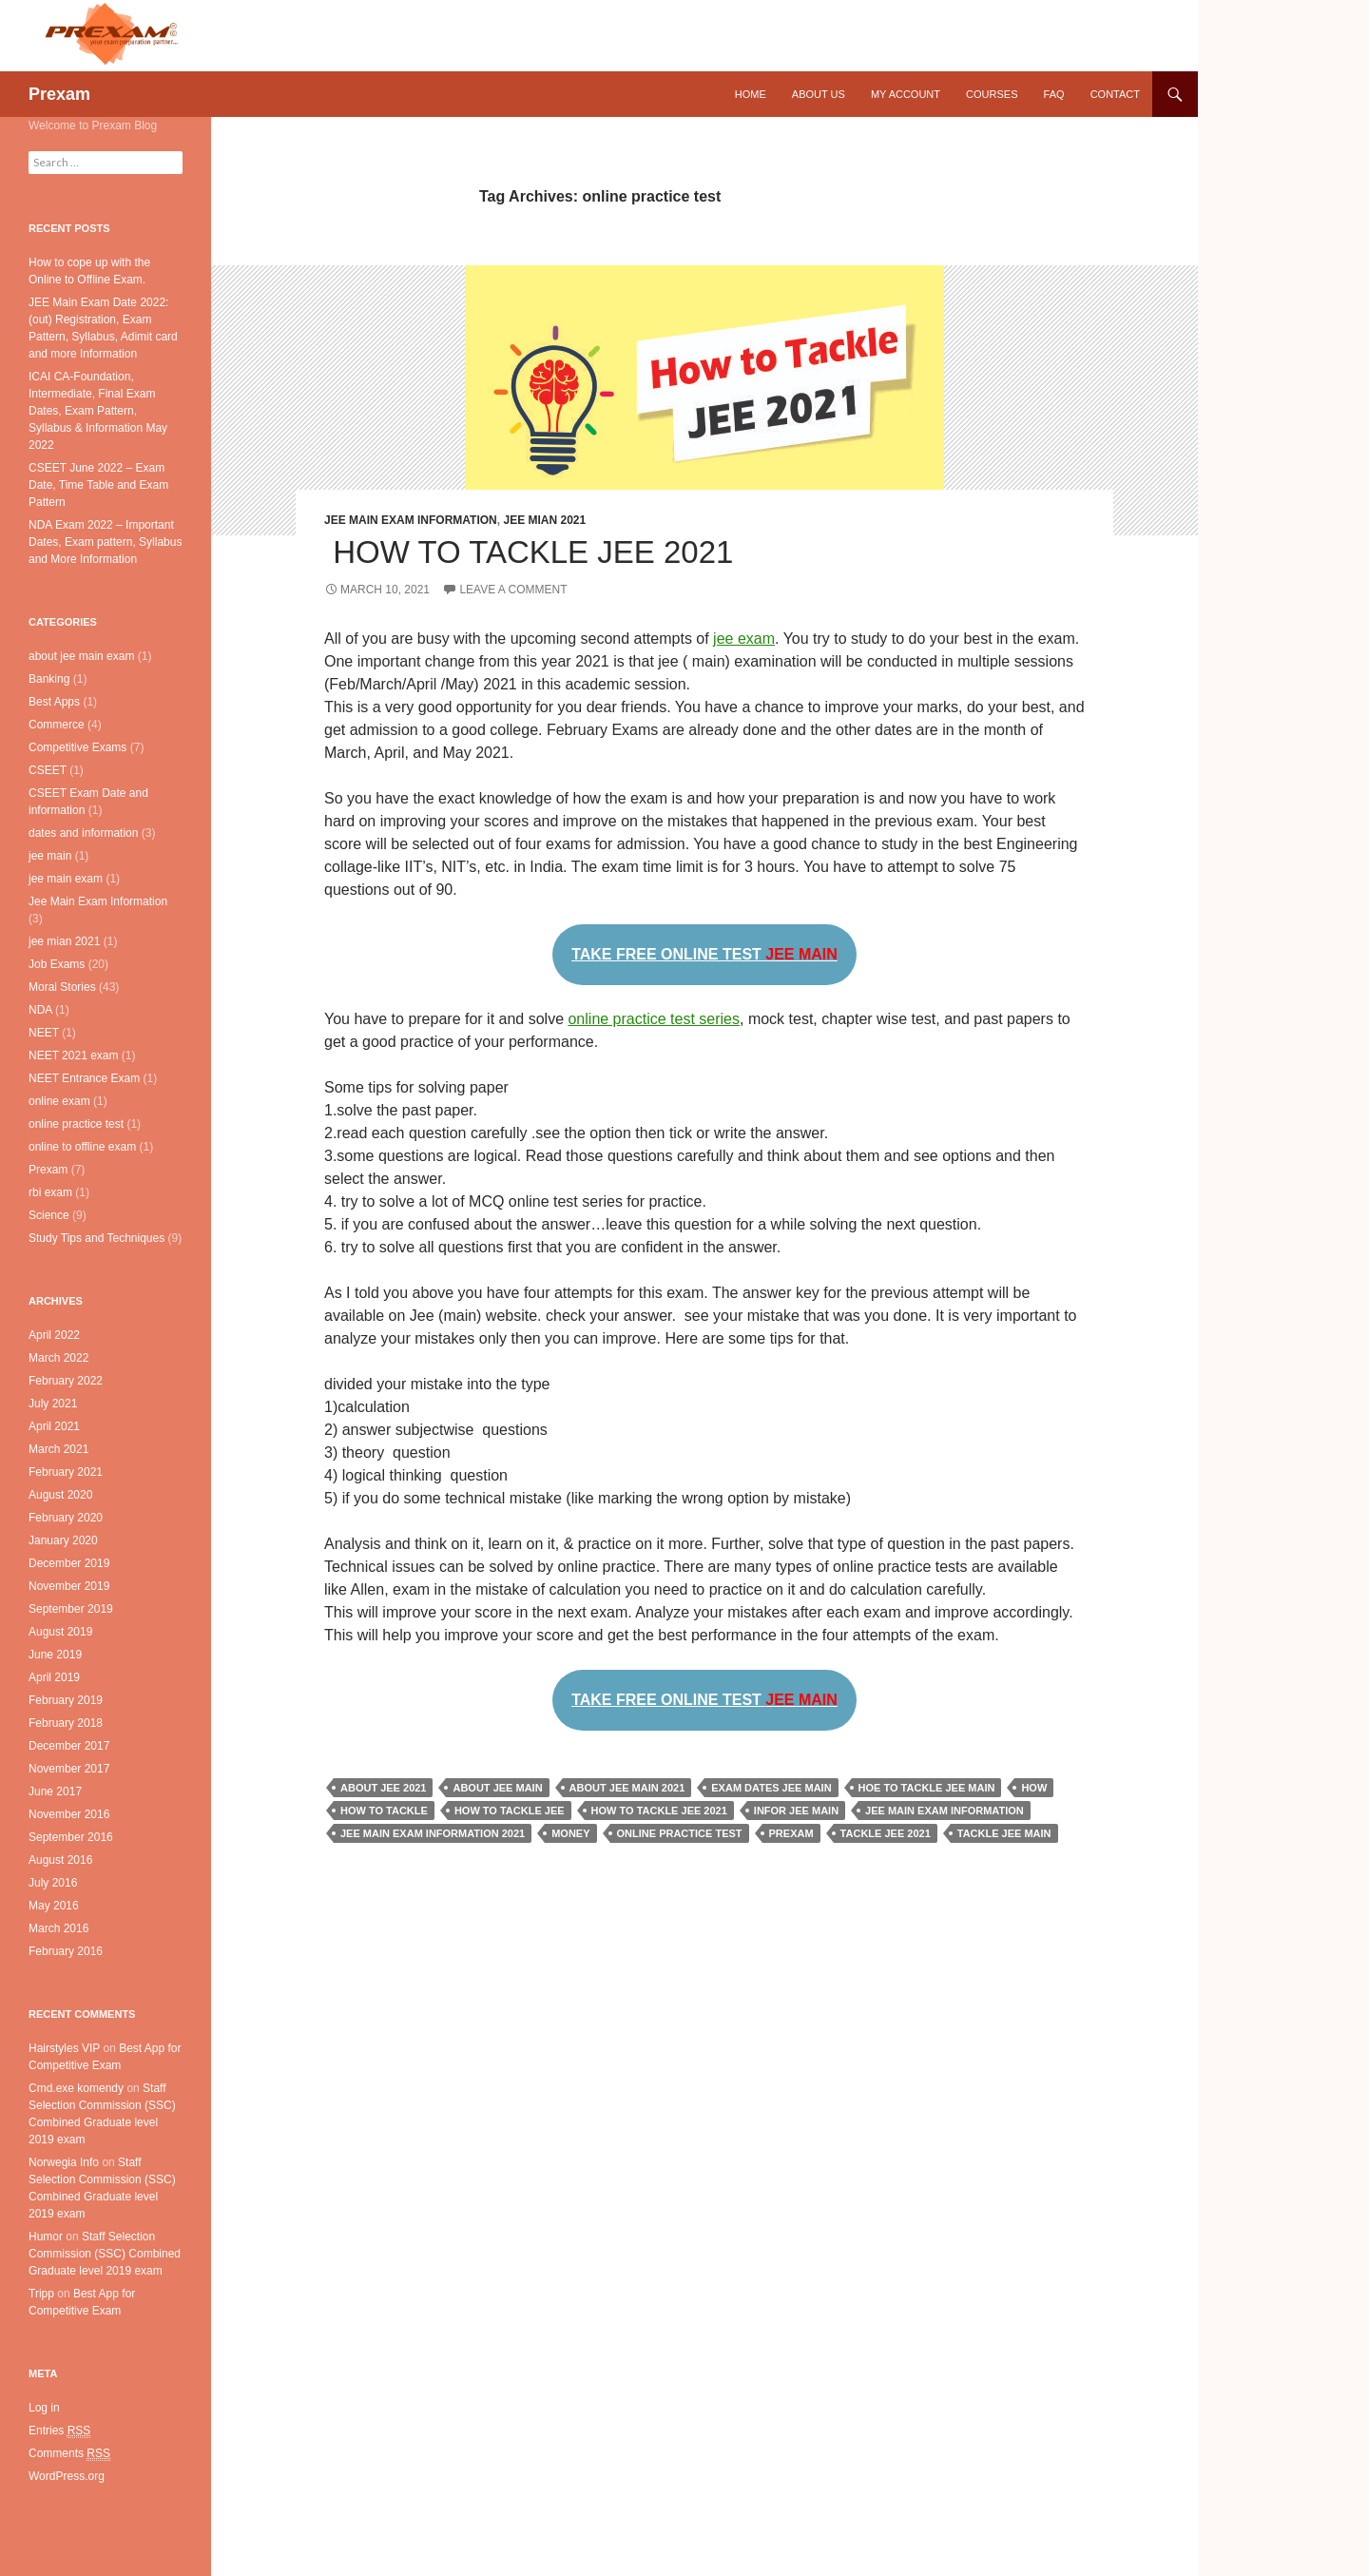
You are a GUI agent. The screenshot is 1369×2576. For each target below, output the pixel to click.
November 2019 (69, 1586)
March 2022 (58, 1358)
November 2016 (69, 1814)
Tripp (41, 2293)
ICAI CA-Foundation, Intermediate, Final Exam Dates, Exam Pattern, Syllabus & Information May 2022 (98, 411)
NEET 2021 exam (74, 1055)
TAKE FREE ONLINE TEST (704, 954)
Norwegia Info (64, 2162)
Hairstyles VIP (64, 2048)
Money (570, 1833)
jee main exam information (944, 1810)
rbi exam (50, 1192)
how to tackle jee (509, 1810)
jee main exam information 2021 (432, 1833)
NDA (40, 1010)
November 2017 (69, 1768)
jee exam (744, 638)
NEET (44, 1032)
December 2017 (69, 1746)
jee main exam (66, 878)
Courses (991, 94)
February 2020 (66, 1517)
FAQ (1054, 94)
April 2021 (54, 1426)
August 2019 (60, 1631)
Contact (1115, 94)
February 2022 (66, 1380)
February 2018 (66, 1723)
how (1034, 1787)
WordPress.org (67, 2476)
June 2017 (55, 1791)
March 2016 (58, 1928)
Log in (44, 2407)
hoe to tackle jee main (926, 1787)
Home (750, 94)
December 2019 (69, 1563)
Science (49, 1215)
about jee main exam (81, 656)
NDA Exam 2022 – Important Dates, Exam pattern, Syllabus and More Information (105, 542)
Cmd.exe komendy (76, 2088)
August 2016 (60, 1860)
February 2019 (66, 1700)
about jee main (497, 1787)
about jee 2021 (383, 1787)
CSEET (48, 770)
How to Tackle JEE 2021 (528, 552)
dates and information (83, 833)
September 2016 (71, 1837)
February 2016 (66, 1951)
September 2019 (71, 1609)
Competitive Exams (77, 747)
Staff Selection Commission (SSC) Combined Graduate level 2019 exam (105, 2253)
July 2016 (53, 1882)
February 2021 (66, 1472)
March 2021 (58, 1449)
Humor (46, 2236)
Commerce (57, 724)
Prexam (59, 94)
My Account (905, 94)
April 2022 (54, 1335)
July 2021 (53, 1403)
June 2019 (55, 1654)
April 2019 (54, 1677)
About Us (818, 94)
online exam (59, 1101)
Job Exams (57, 964)
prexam (791, 1833)
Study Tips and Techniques (96, 1238)
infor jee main (796, 1810)
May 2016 (54, 1905)
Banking (49, 679)
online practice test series (654, 1019)
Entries (59, 2431)
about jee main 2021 (627, 1787)
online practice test (679, 1833)
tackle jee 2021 (885, 1833)
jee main (50, 855)
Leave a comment (513, 589)
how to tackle (384, 1810)
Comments (69, 2454)
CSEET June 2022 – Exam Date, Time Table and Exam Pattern (98, 485)
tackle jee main (1004, 1833)
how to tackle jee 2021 (659, 1810)
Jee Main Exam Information (410, 520)
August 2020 (60, 1494)
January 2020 (63, 1540)
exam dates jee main (771, 1787)
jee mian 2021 (544, 520)
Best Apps (54, 701)
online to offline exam (82, 1146)
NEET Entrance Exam (84, 1078)
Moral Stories (62, 987)
